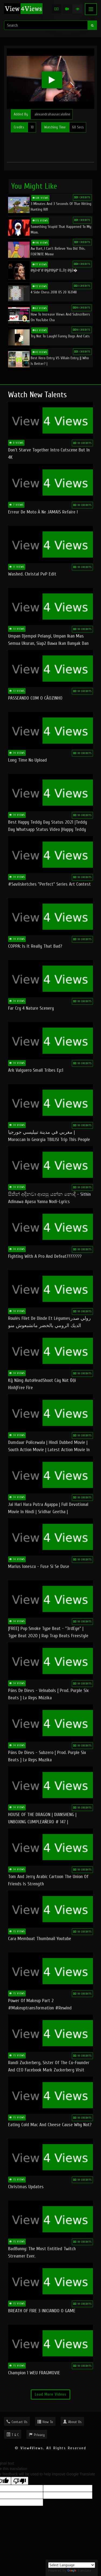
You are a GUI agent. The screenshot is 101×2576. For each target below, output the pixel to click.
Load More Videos (50, 2394)
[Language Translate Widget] (71, 2565)
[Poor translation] (19, 2481)
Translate (79, 2570)
